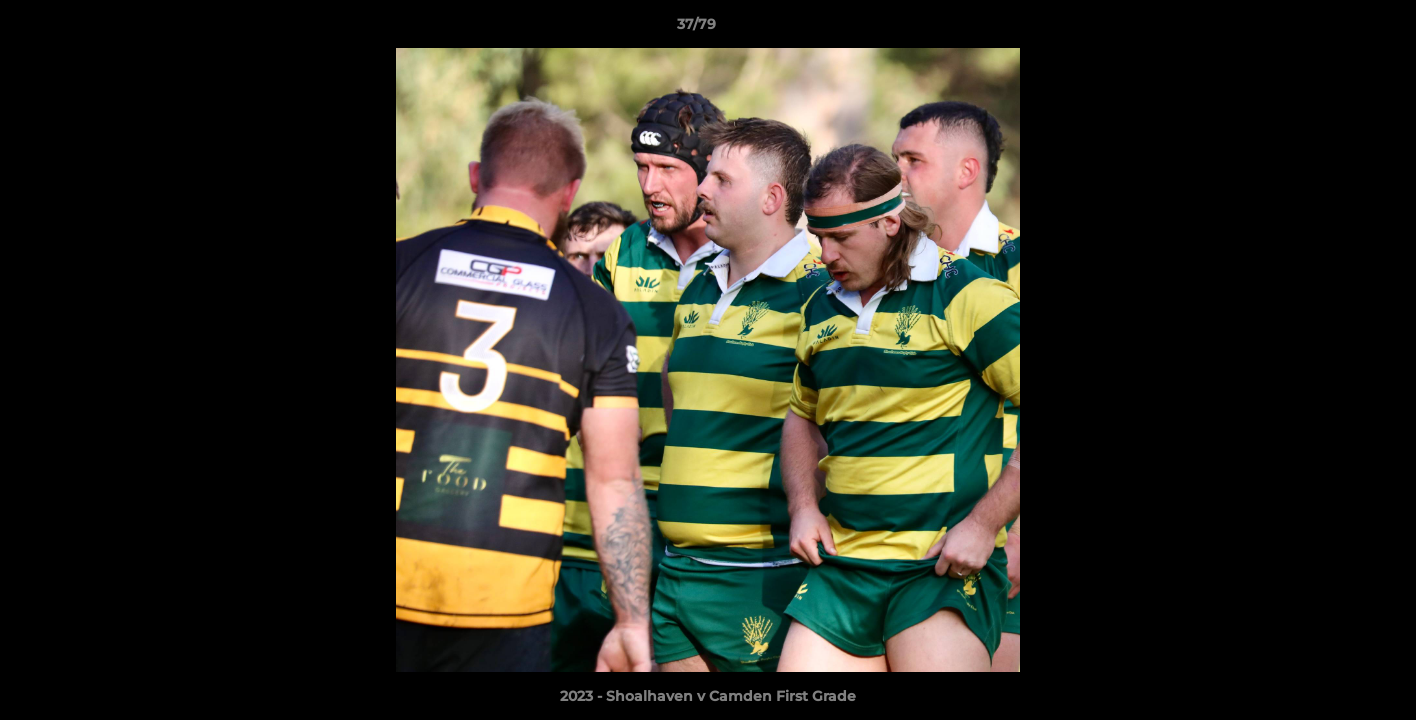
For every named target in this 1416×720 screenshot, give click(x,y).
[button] (1332, 29)
